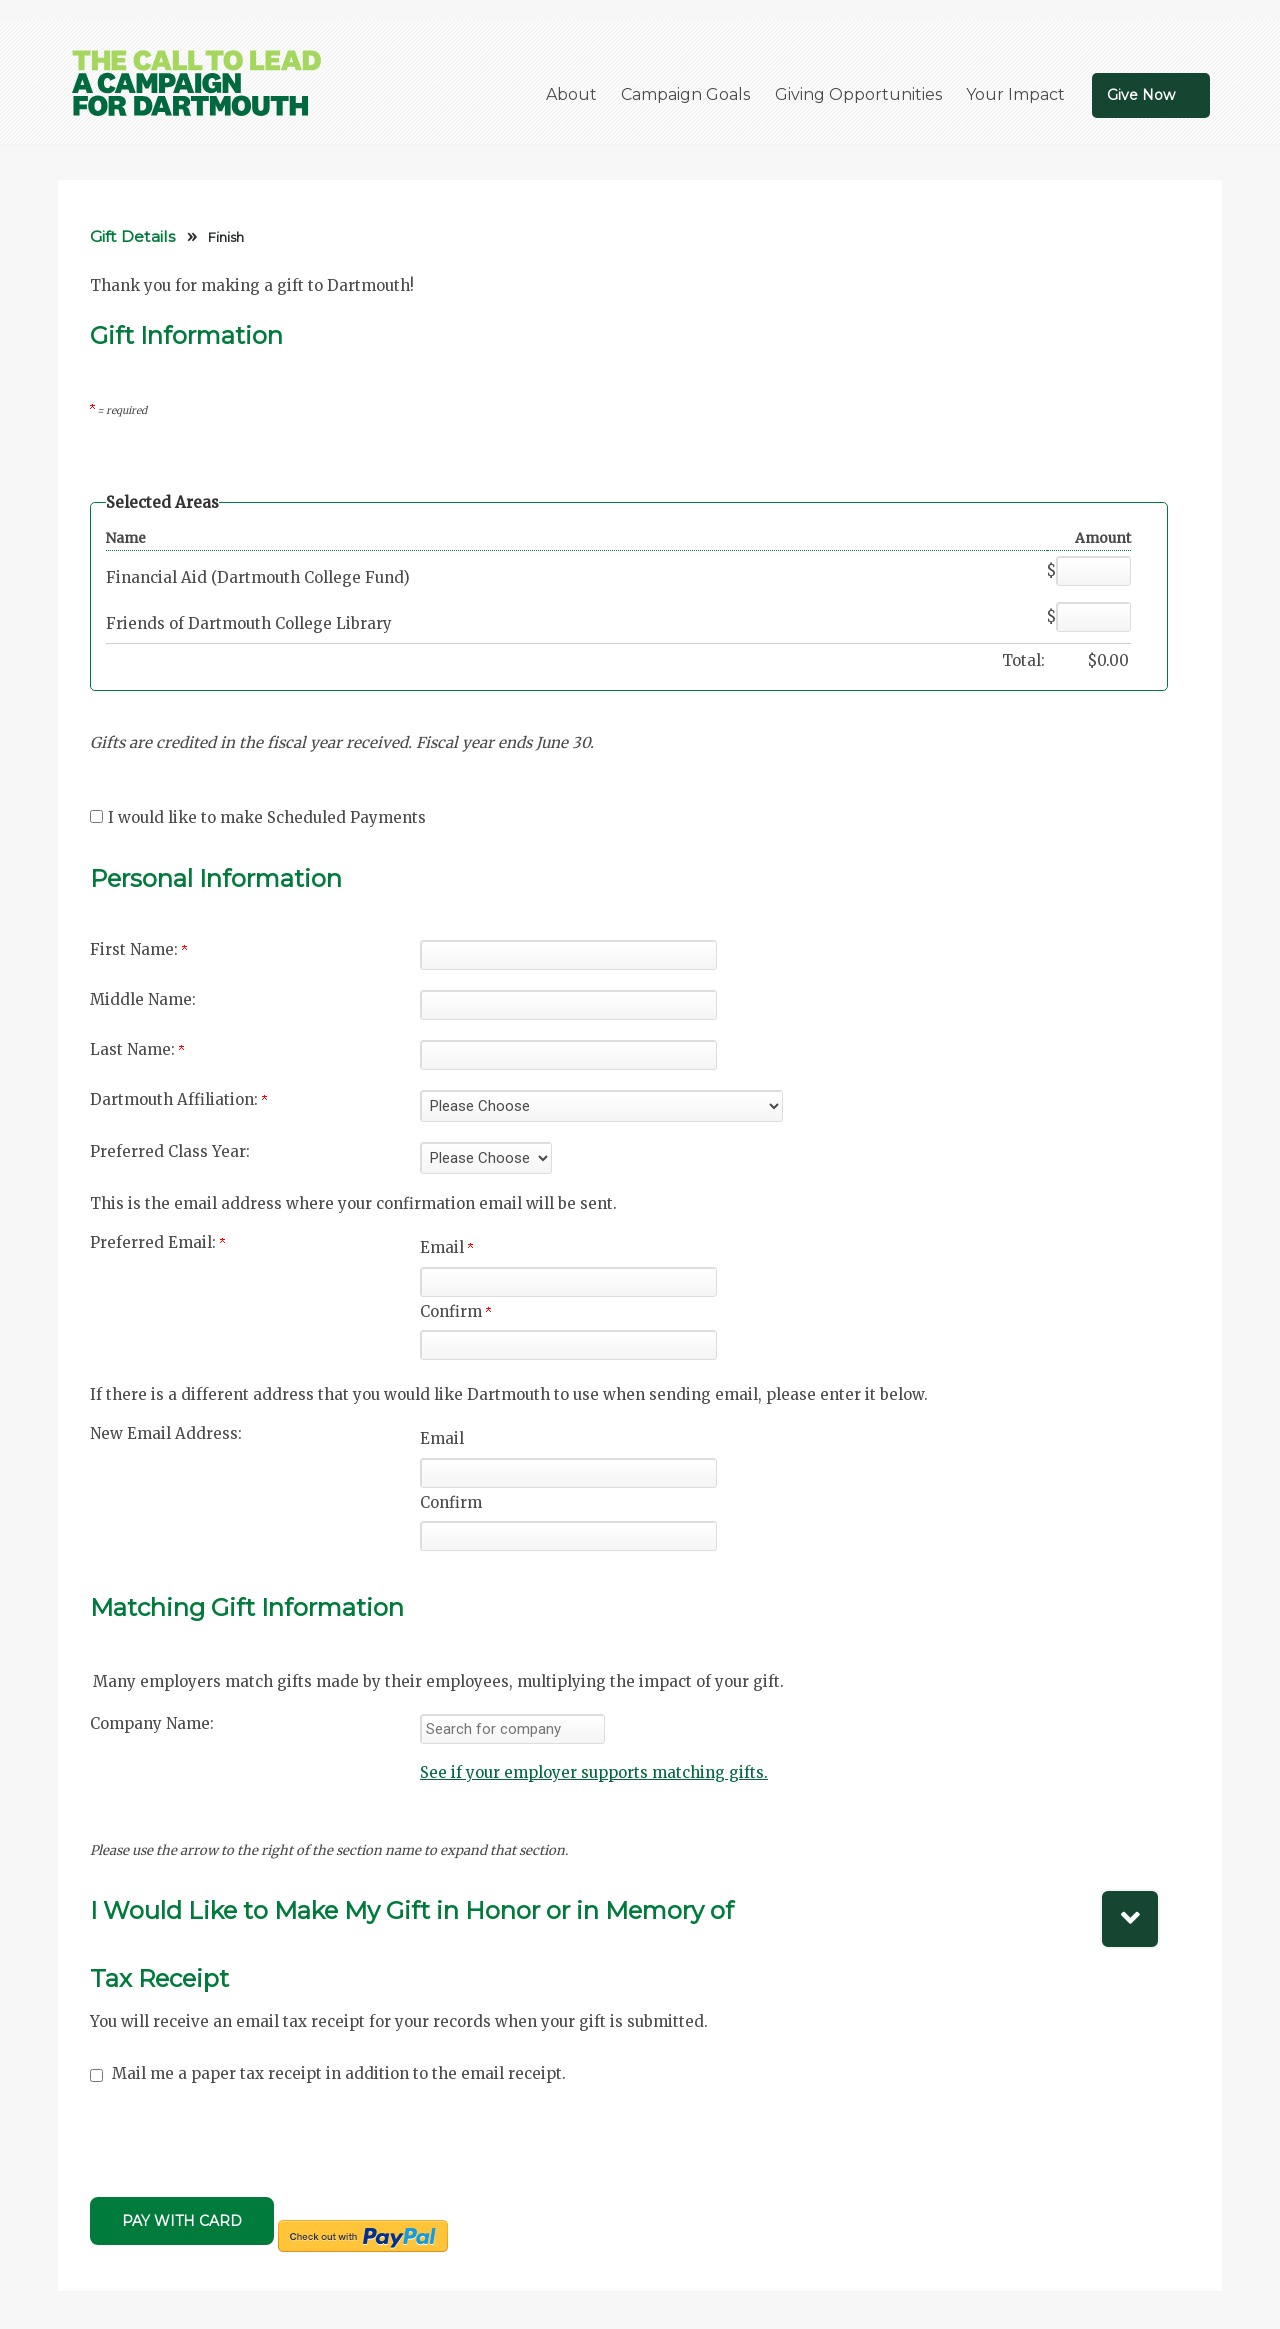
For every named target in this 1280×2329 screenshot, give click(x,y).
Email (446, 1247)
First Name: (138, 949)
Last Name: (137, 1049)
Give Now (1141, 95)
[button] (610, 1904)
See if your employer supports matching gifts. (594, 1772)
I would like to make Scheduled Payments (267, 817)
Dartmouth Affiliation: (178, 1099)
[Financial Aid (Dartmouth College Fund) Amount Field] (1093, 571)
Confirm (455, 1311)
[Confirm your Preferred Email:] (568, 1345)
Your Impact (1015, 94)
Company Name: (152, 1723)
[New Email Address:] (568, 1473)
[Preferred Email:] (568, 1282)
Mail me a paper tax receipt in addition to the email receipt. (339, 2073)
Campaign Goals (685, 94)
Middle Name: (143, 999)
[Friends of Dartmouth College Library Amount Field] (1093, 617)
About (571, 94)
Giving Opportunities (858, 94)
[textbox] (512, 1729)
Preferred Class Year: (170, 1151)
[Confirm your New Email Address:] (568, 1536)
